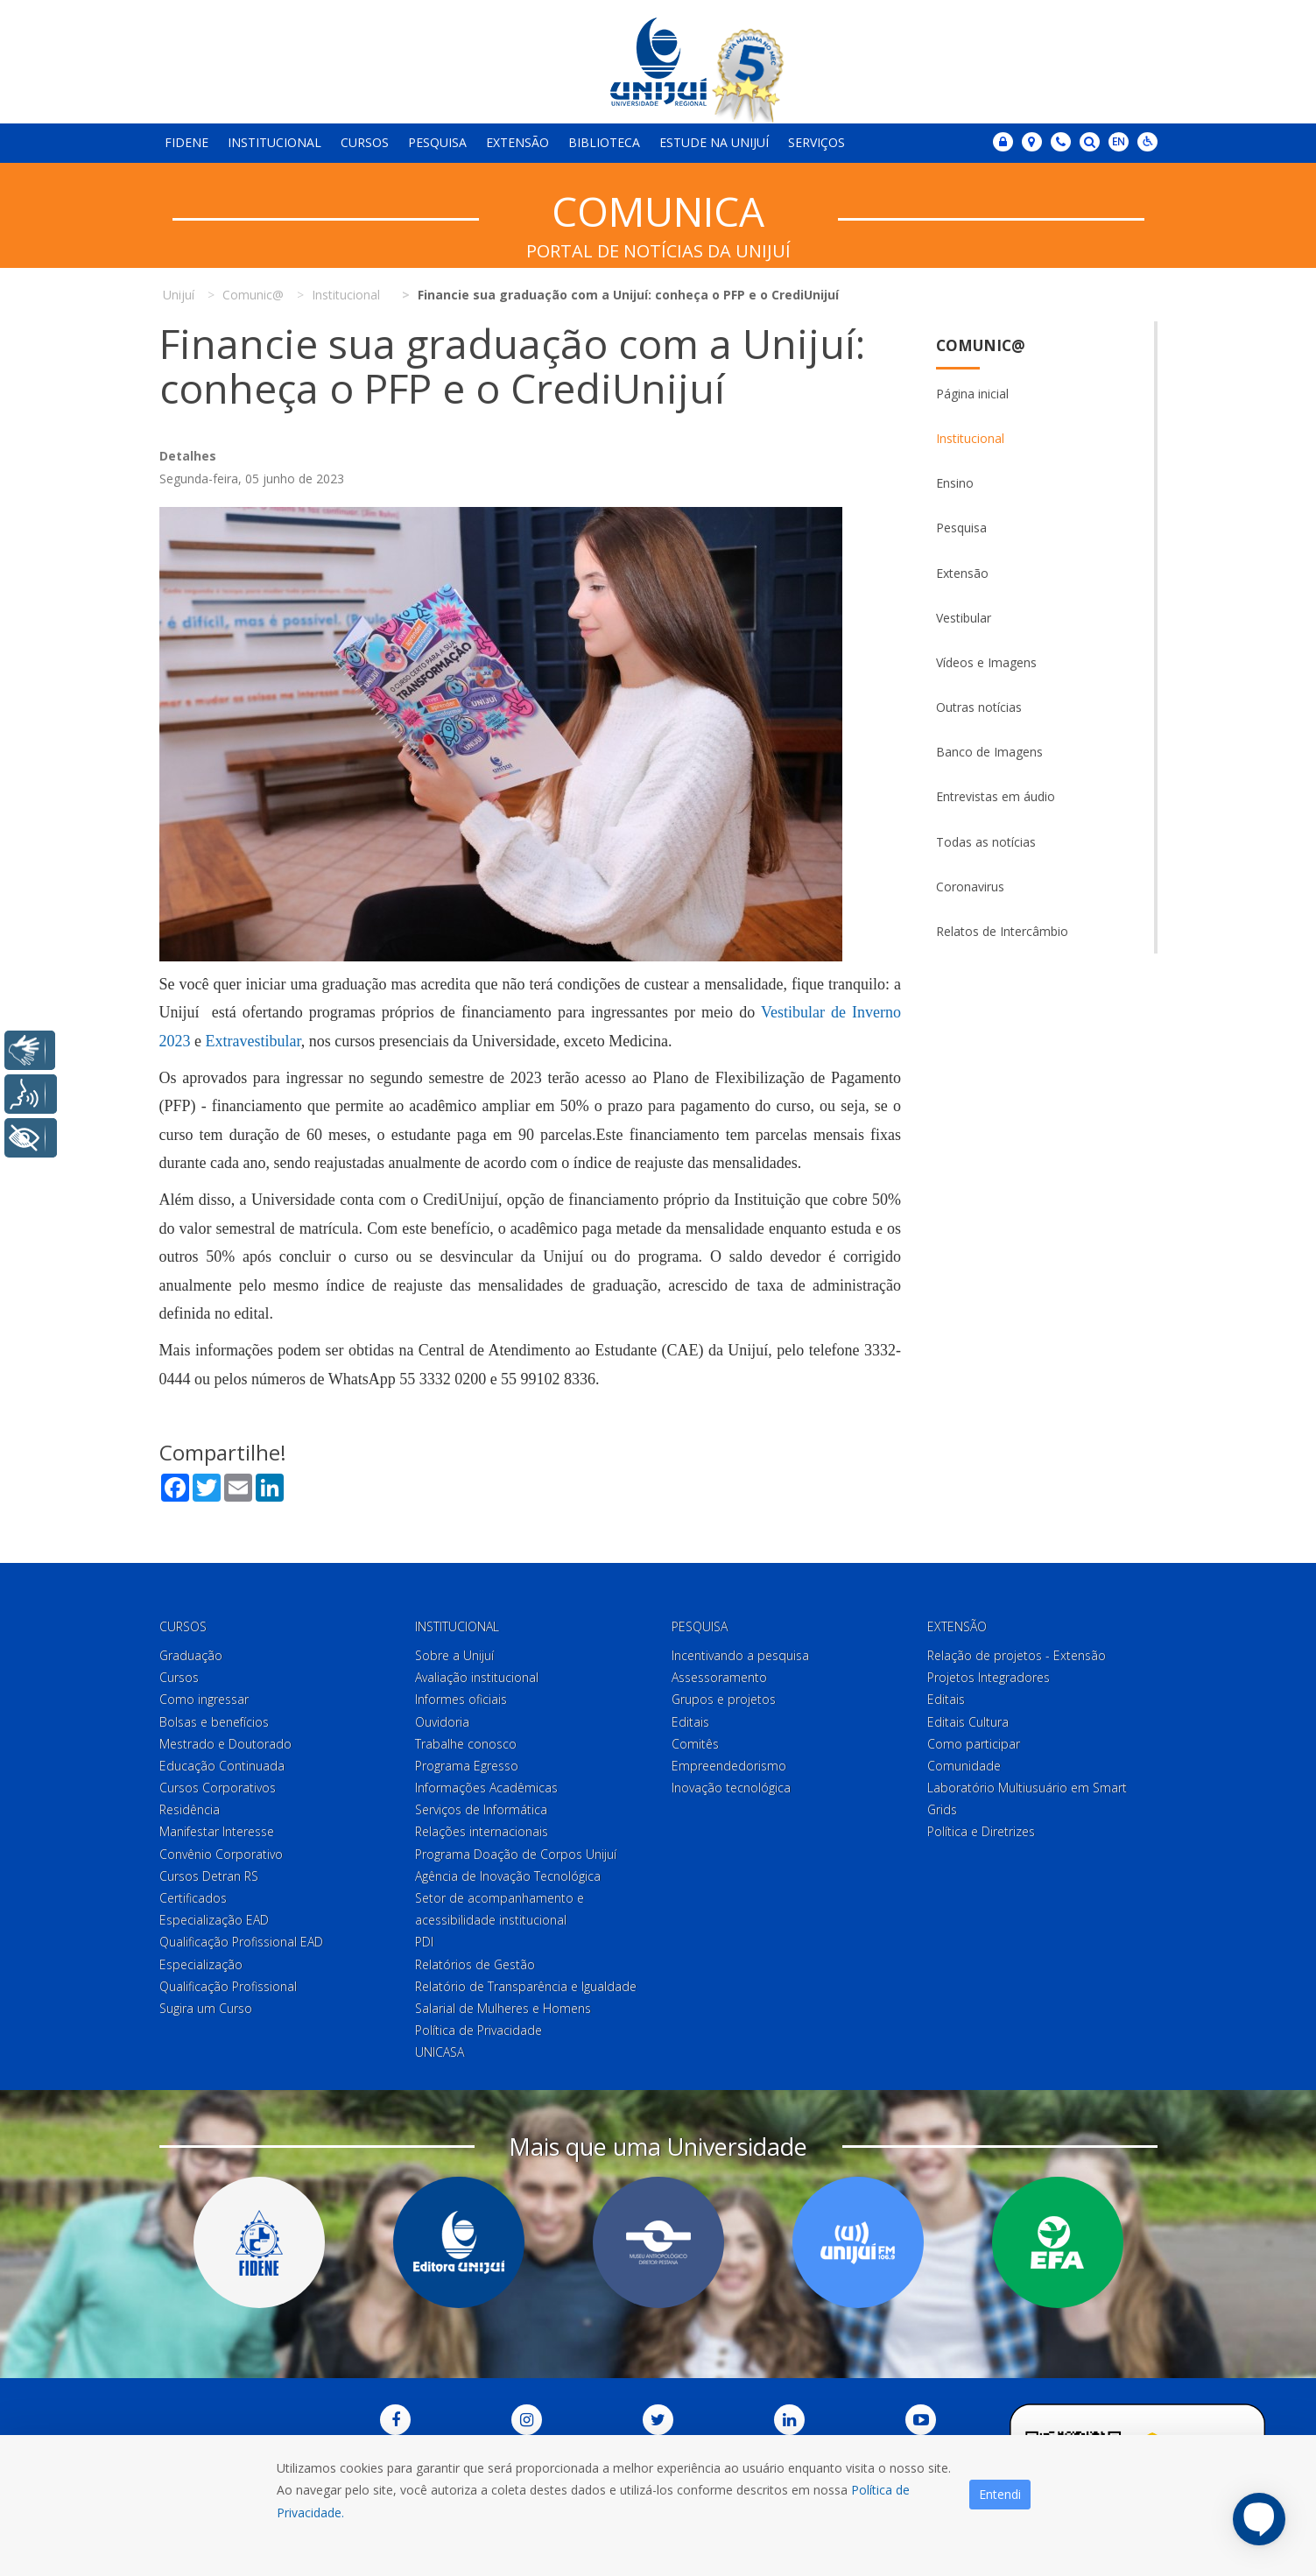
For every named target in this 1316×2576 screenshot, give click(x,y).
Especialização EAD (214, 1919)
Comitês (695, 1743)
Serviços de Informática (481, 1809)
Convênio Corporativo (221, 1854)
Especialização (201, 1964)
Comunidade (964, 1765)
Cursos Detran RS (208, 1876)
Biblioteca (604, 142)
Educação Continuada (222, 1765)
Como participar (973, 1743)
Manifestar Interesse (216, 1831)
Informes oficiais (461, 1699)
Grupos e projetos (724, 1699)
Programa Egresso (466, 1765)
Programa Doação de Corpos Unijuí (515, 1854)
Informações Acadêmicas (486, 1787)
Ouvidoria (442, 1722)
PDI (424, 1941)
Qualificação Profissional (228, 1986)
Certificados (193, 1898)
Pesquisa (437, 142)
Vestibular (963, 617)
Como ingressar (204, 1699)
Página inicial (972, 393)
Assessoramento (719, 1677)
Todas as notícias (986, 842)
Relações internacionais (481, 1831)
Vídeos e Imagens (986, 662)
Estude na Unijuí (714, 142)
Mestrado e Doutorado (225, 1743)
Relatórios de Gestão (475, 1964)
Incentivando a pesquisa (740, 1655)
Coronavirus (970, 886)
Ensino (955, 483)
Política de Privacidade (478, 2030)
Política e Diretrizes (981, 1831)
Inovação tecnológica (731, 1787)
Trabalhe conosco (466, 1743)
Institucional (274, 142)
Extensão (517, 142)
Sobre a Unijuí (454, 1655)
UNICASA (439, 2052)
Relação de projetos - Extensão (1016, 1655)
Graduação (190, 1655)
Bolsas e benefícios (214, 1722)
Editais (690, 1722)
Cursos (365, 142)
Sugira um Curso (205, 2008)
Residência (189, 1809)
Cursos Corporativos (217, 1787)
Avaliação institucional (476, 1677)
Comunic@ (980, 345)
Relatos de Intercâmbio (1002, 931)
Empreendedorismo (729, 1765)
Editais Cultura (968, 1722)
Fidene (186, 142)
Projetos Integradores (988, 1677)
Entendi (1000, 2494)
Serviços (816, 142)
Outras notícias (979, 707)
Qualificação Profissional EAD (241, 1941)
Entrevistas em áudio (995, 796)
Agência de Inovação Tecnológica (508, 1876)
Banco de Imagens (989, 751)
